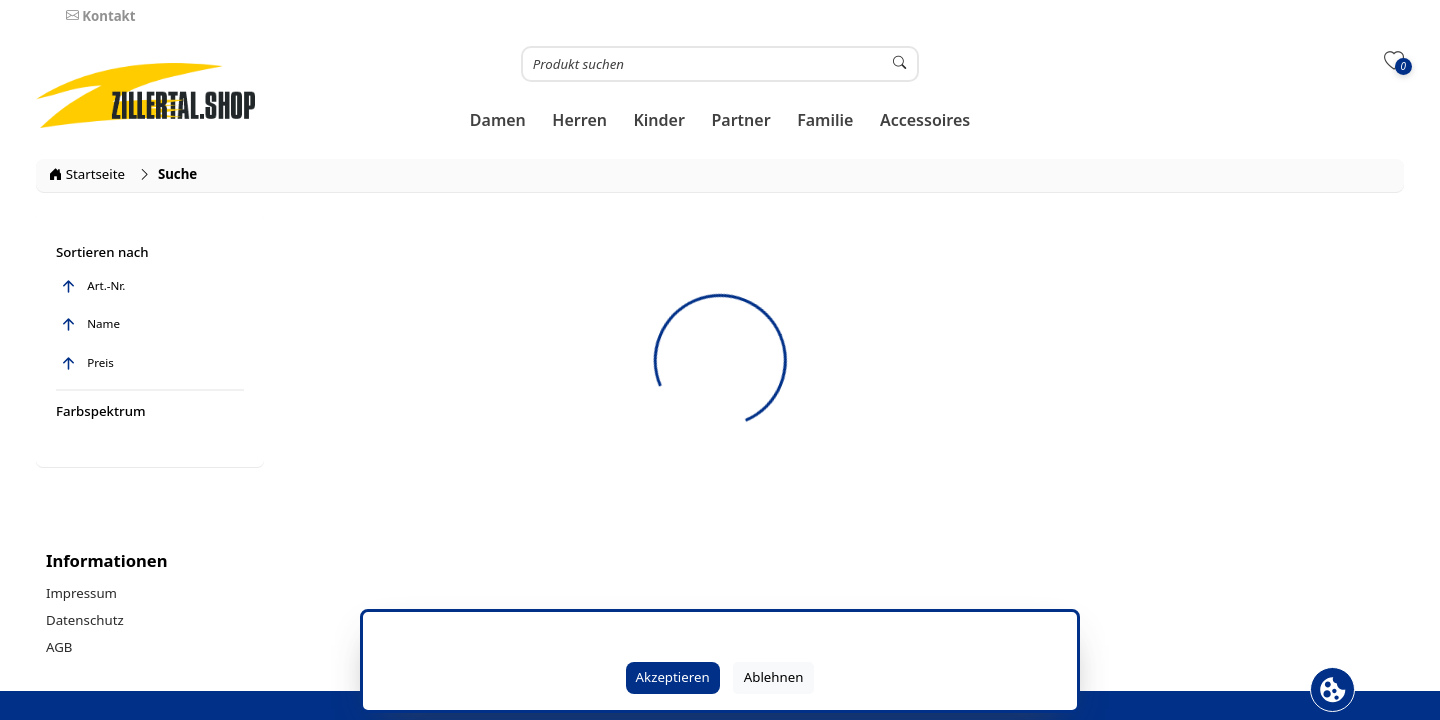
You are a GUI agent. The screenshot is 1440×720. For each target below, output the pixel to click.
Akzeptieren (673, 677)
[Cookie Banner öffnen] (1332, 689)
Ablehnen (774, 677)
